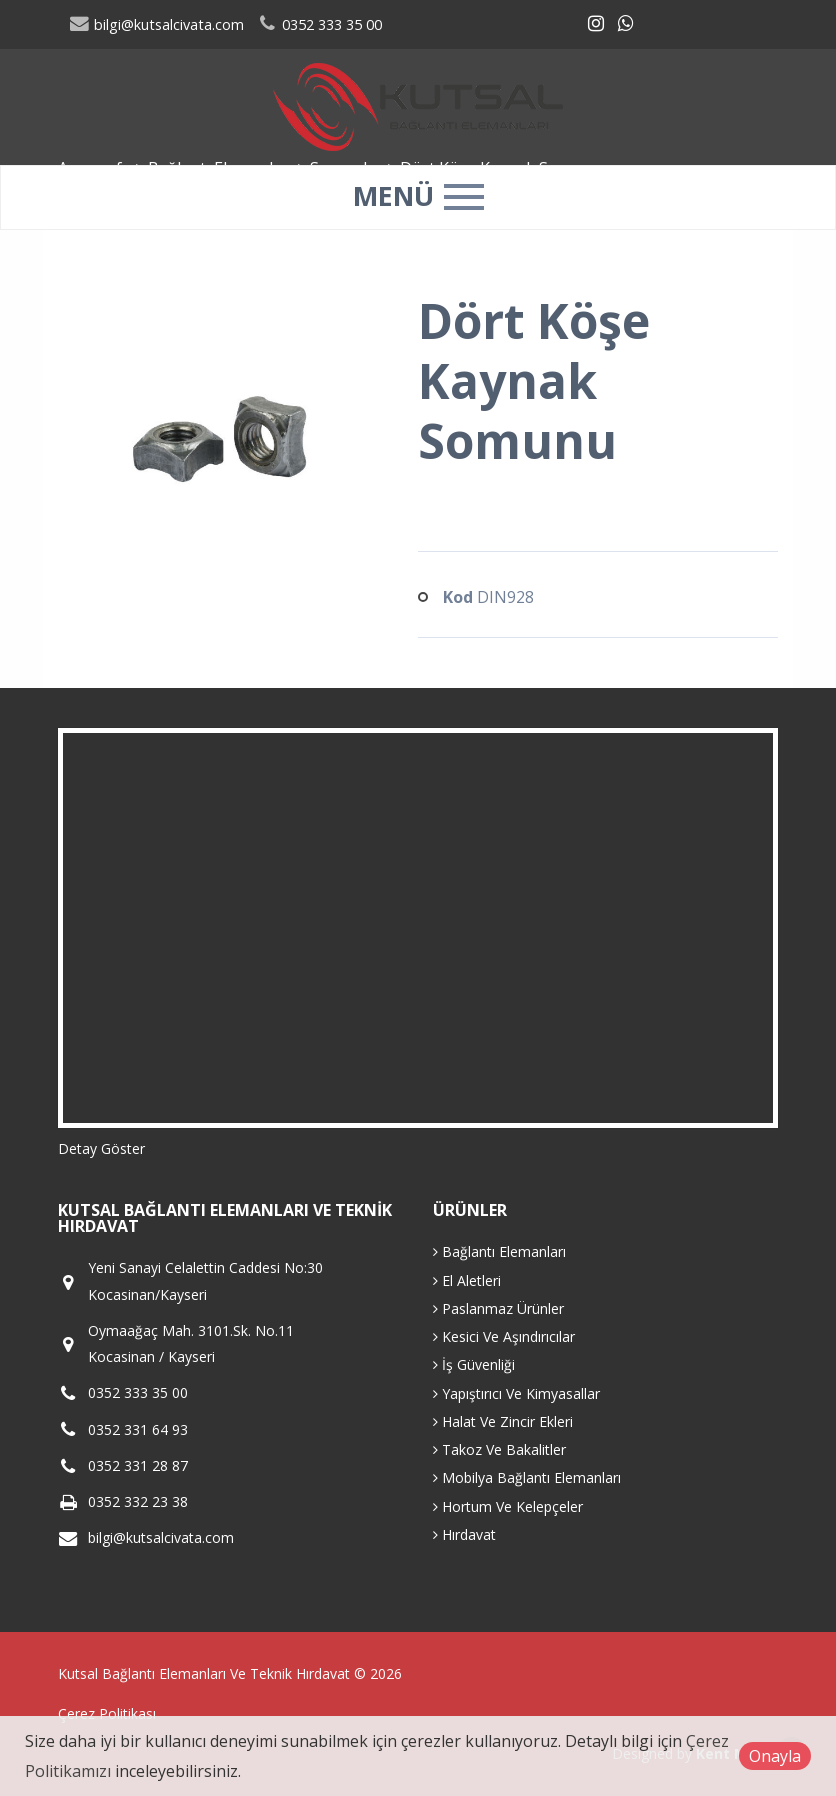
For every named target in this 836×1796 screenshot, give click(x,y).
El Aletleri (467, 1280)
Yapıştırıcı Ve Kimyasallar (516, 1393)
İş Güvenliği (474, 1364)
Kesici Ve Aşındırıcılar (504, 1336)
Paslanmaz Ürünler (498, 1308)
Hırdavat (464, 1534)
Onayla (775, 1756)
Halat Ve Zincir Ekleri (503, 1421)
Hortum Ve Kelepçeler (508, 1506)
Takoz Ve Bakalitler (499, 1449)
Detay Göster (101, 1148)
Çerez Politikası (107, 1713)
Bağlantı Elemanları (499, 1251)
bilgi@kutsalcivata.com (157, 24)
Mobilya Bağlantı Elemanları (527, 1477)
